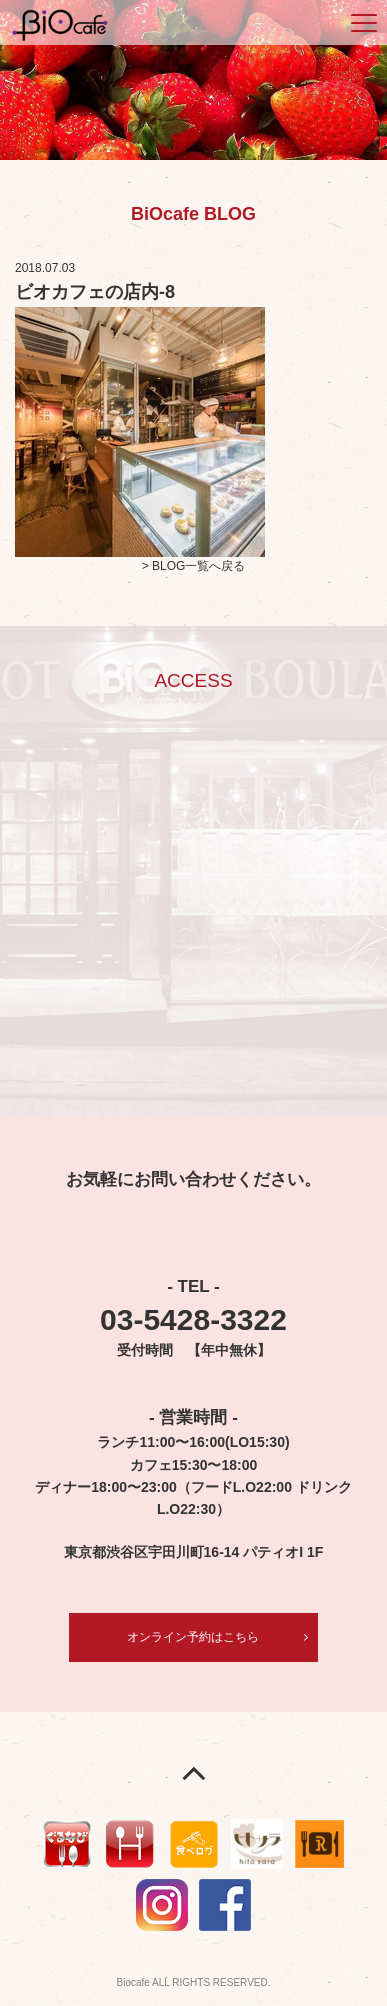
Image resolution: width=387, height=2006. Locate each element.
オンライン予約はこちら (193, 1637)
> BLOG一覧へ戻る (194, 566)
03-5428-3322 (193, 1319)
